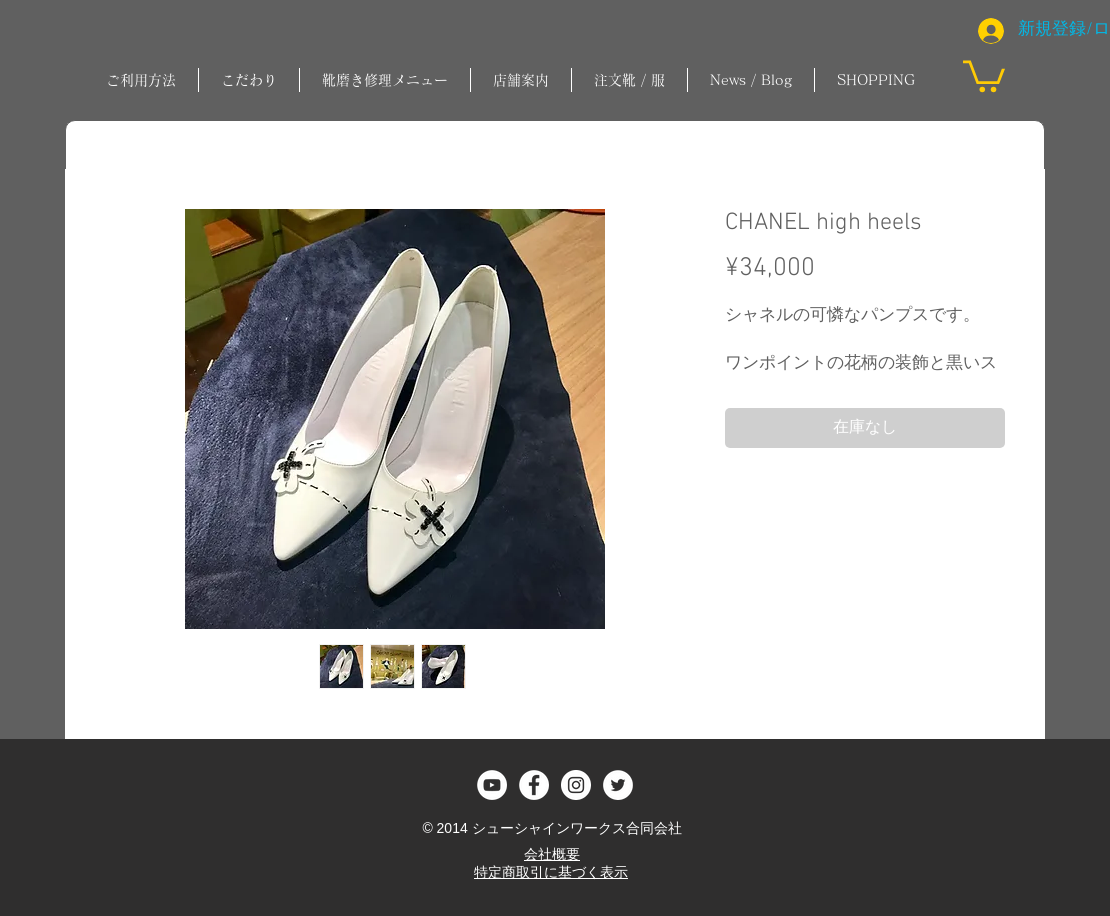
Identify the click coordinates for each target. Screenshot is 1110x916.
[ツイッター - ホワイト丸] (618, 785)
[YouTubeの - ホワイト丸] (492, 785)
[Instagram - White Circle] (576, 785)
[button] (385, 80)
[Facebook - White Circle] (534, 785)
